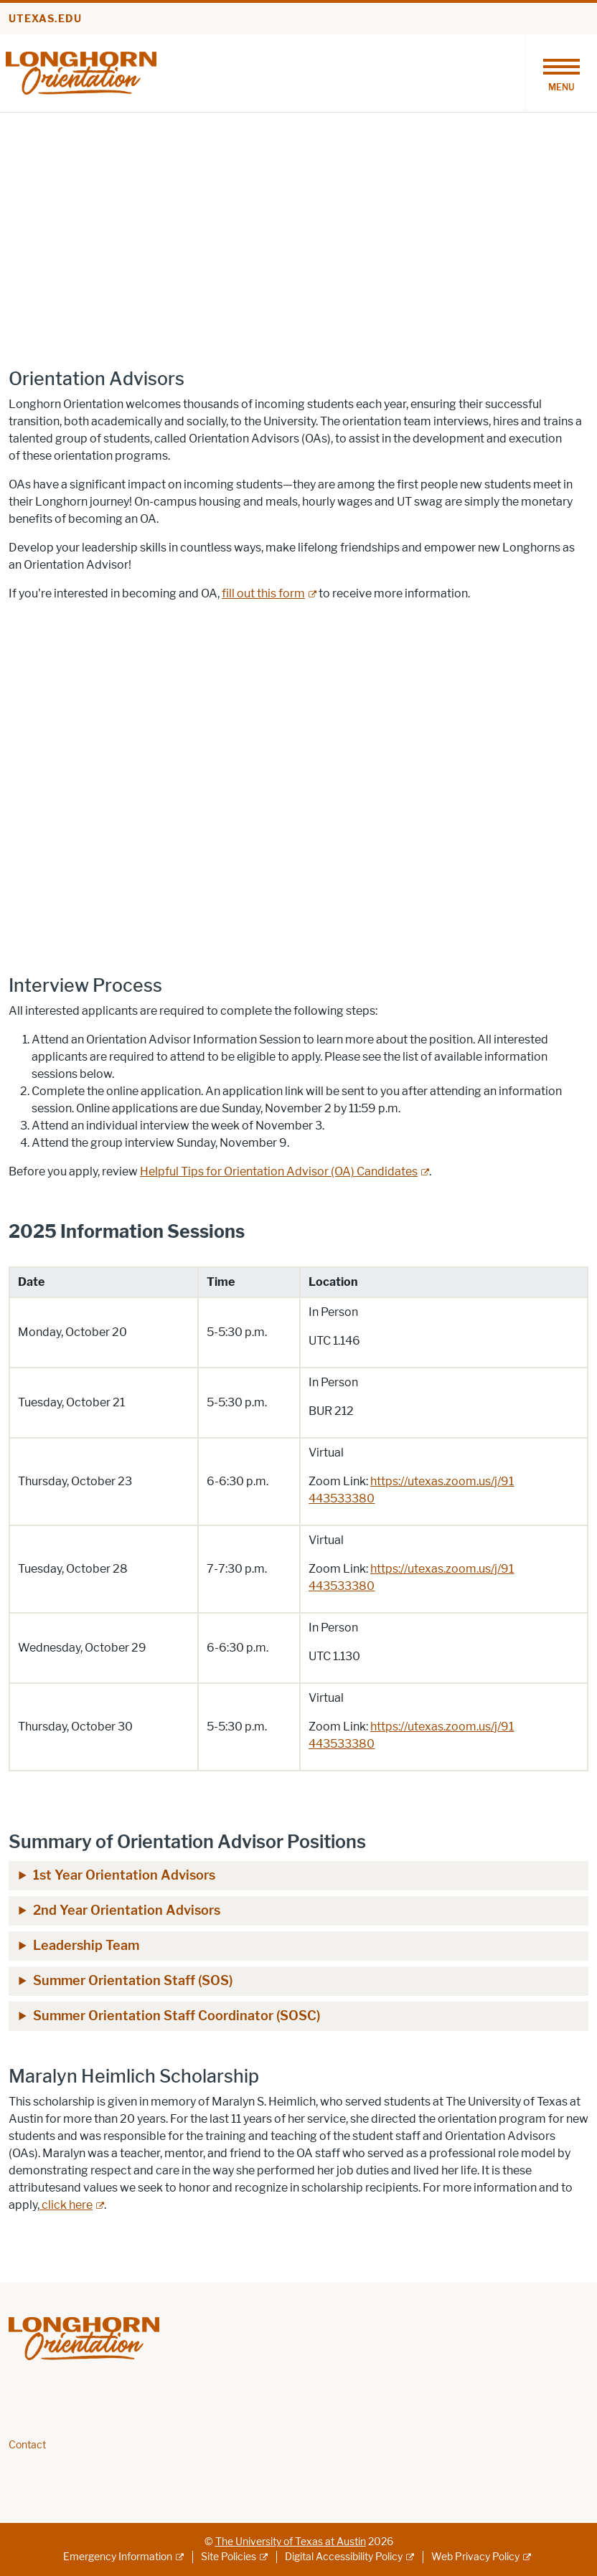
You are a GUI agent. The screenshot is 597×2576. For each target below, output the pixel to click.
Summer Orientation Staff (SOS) (132, 1981)
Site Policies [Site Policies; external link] (228, 2557)
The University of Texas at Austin (290, 2542)
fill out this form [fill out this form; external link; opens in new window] (263, 593)
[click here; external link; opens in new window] (71, 2205)
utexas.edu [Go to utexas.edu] (45, 19)
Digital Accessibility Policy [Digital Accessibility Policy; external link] (344, 2557)
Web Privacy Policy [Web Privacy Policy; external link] (475, 2557)
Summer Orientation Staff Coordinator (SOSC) (176, 2016)
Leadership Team (86, 1946)
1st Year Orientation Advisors (124, 1875)
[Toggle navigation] (561, 73)
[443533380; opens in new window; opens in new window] (342, 1498)
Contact (27, 2445)
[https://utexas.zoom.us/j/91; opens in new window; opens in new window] (442, 1481)
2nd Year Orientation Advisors (126, 1910)
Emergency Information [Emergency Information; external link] (117, 2557)
